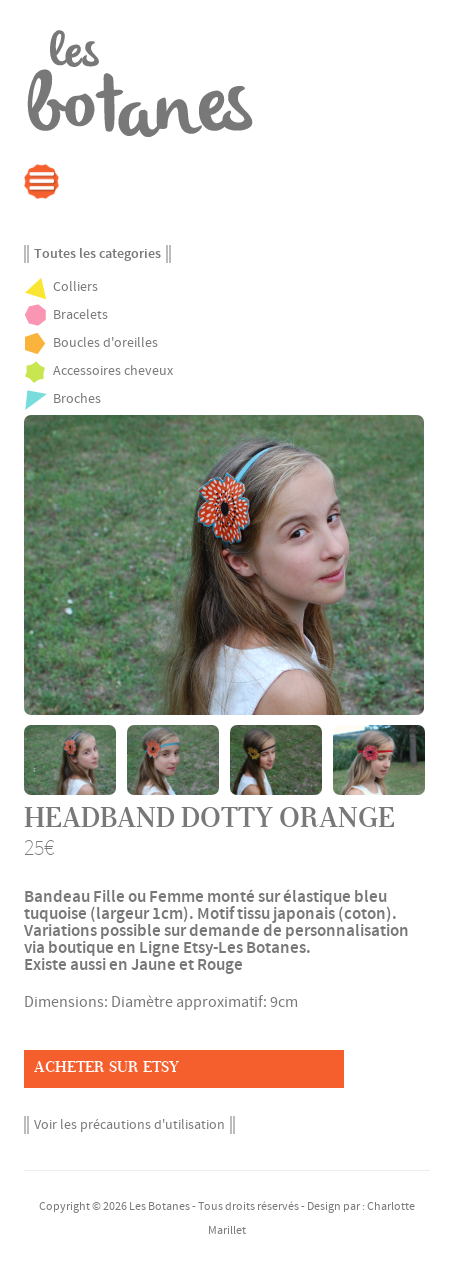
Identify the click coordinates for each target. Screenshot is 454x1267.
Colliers (75, 287)
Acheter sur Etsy (106, 1067)
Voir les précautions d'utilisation (129, 1125)
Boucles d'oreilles (105, 343)
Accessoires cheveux (113, 371)
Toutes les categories (97, 254)
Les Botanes (159, 1206)
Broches (77, 399)
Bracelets (80, 315)
